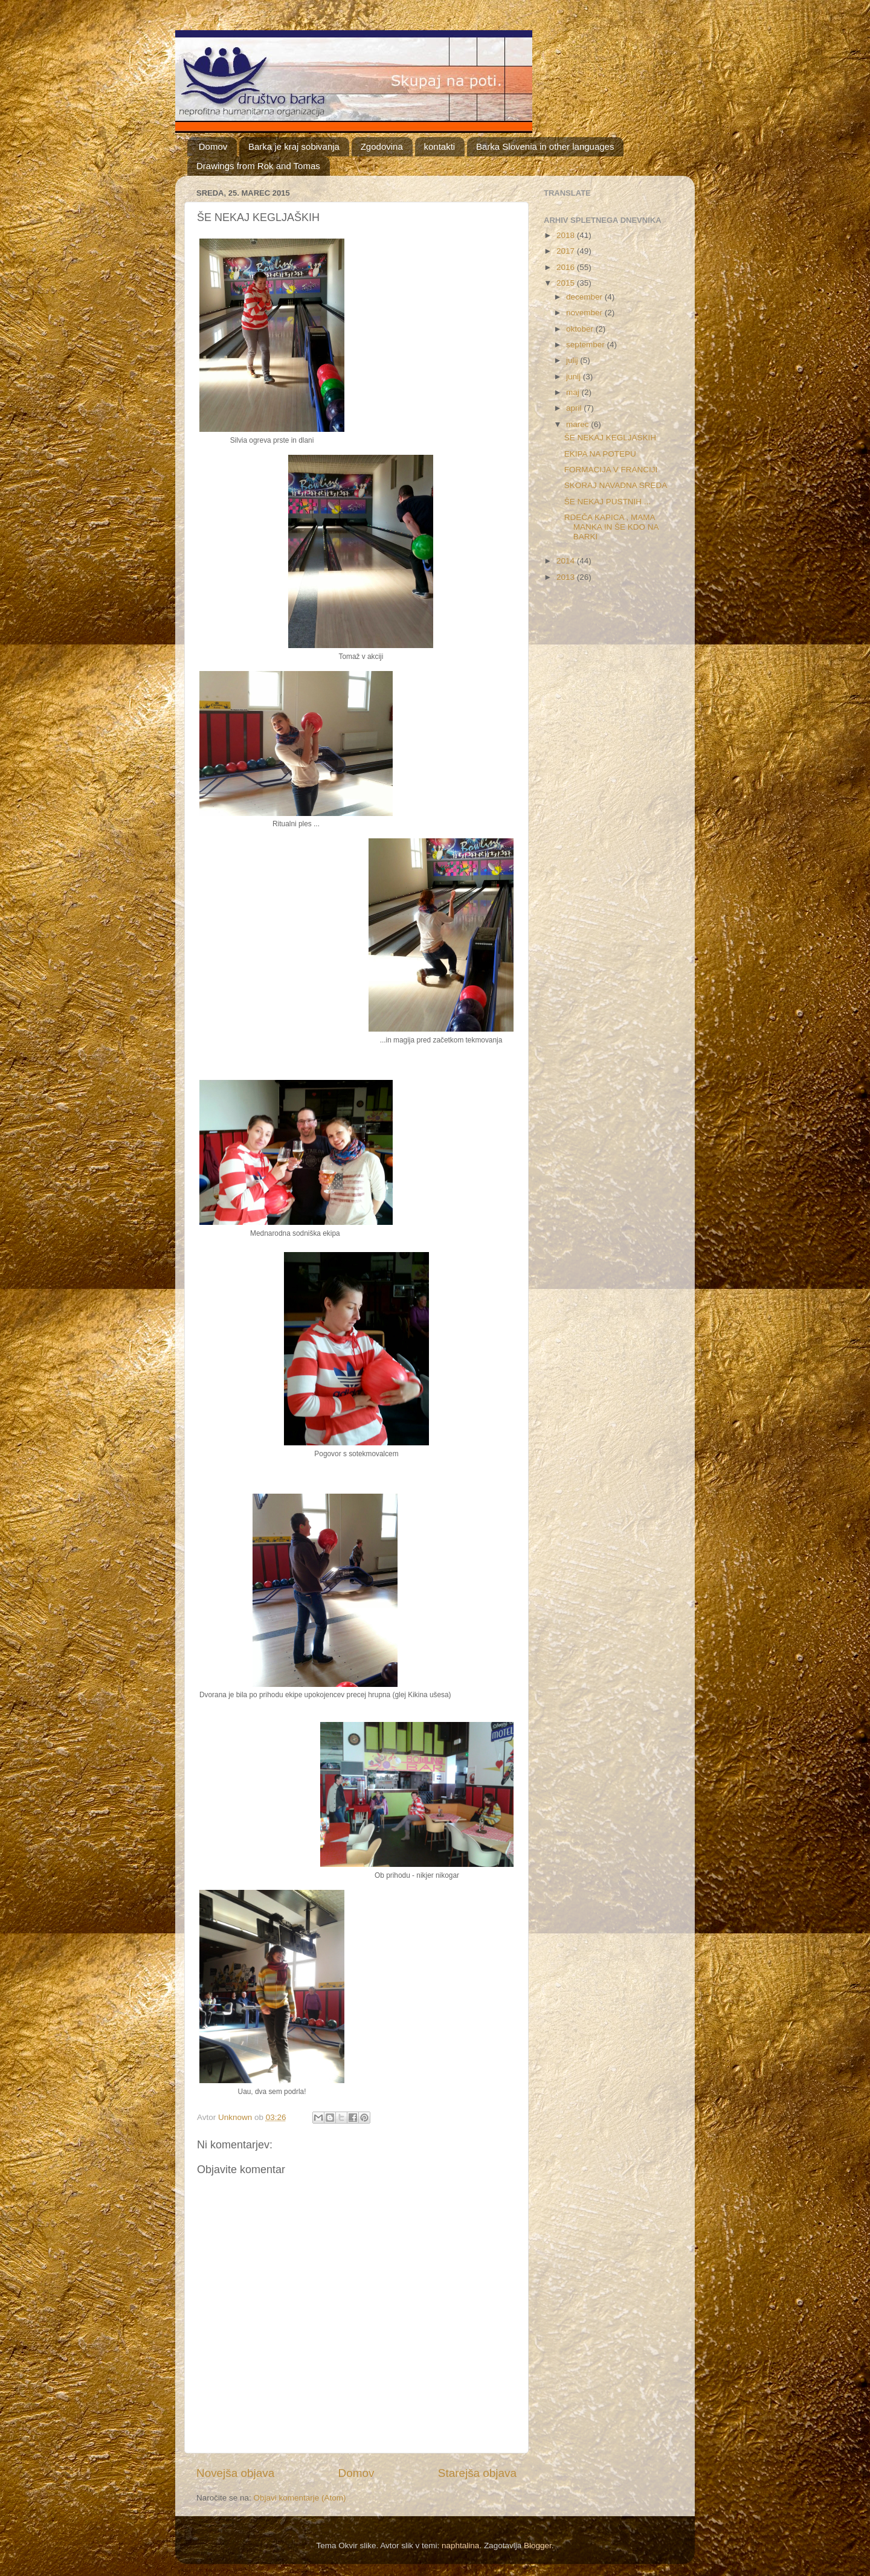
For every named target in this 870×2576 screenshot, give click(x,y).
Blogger (538, 2545)
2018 (566, 235)
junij (574, 376)
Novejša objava (235, 2473)
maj (574, 392)
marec (578, 424)
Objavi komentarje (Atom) (300, 2497)
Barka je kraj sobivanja (294, 146)
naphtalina (460, 2545)
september (586, 344)
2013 (566, 577)
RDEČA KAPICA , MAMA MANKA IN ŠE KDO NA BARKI (611, 527)
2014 (566, 560)
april (575, 408)
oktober (581, 328)
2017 (566, 250)
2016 (566, 267)
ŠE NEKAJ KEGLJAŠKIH (610, 437)
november (585, 312)
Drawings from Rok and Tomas (258, 166)
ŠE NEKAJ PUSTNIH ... (607, 501)
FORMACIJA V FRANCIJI (611, 469)
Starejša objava (477, 2473)
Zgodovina (382, 146)
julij (573, 360)
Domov (213, 146)
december (585, 296)
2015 (566, 282)
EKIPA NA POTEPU (600, 453)
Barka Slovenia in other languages (545, 146)
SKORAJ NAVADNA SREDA (616, 485)
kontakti (440, 146)
